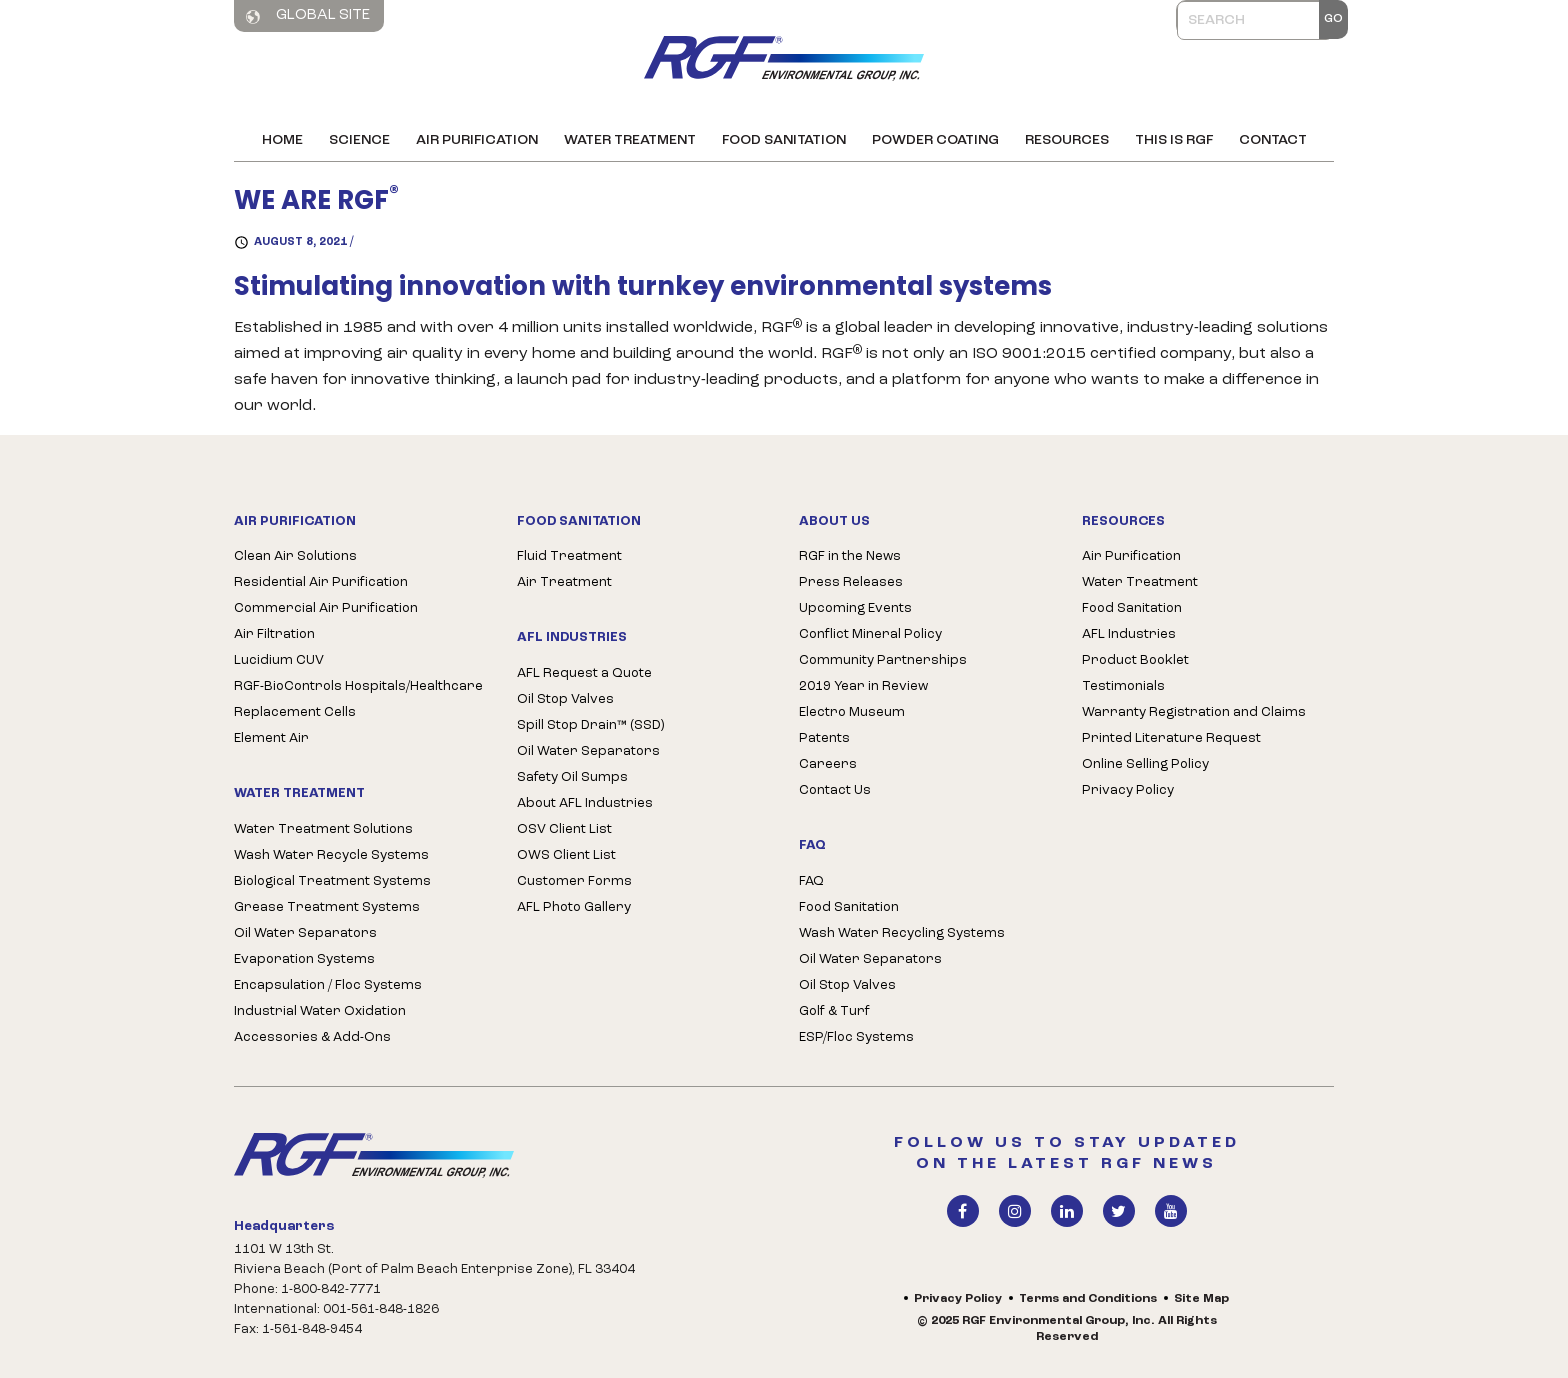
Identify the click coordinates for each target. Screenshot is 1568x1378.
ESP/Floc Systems (856, 1037)
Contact (1273, 140)
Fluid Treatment (569, 556)
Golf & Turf (834, 1011)
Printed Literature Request (1171, 738)
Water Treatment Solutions (323, 829)
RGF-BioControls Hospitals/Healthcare (358, 686)
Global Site (308, 16)
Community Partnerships (883, 660)
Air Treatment (564, 582)
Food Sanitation (784, 140)
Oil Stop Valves (565, 699)
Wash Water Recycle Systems (331, 855)
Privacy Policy (1128, 790)
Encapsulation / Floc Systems (328, 985)
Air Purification (477, 140)
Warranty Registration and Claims (1194, 712)
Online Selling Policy (1145, 764)
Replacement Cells (295, 712)
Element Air (271, 738)
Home (282, 140)
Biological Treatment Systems (332, 881)
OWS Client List (566, 855)
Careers (828, 764)
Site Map (1201, 1299)
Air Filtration (274, 634)
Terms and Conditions (1088, 1299)
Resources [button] (1067, 140)
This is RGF (1174, 140)
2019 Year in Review (863, 686)
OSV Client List (564, 829)
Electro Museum (852, 712)
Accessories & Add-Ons (312, 1037)
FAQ (811, 881)
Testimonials (1123, 686)
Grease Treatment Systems (327, 907)
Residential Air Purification (321, 582)
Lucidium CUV (279, 660)
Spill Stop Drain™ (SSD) (590, 725)
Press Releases (851, 582)
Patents (824, 738)
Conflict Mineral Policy (870, 634)
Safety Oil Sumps (572, 777)
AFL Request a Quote (584, 673)
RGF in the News (850, 556)
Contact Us (835, 790)
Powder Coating (935, 140)
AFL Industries (1129, 634)
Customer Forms (574, 881)
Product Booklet (1135, 660)
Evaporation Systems (304, 959)
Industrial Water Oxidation (320, 1011)
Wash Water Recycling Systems (902, 933)
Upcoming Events (855, 608)
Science (359, 140)
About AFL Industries (585, 803)
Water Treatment (630, 140)
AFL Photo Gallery (574, 907)
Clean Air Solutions (295, 556)
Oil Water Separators (305, 933)
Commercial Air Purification (326, 608)
